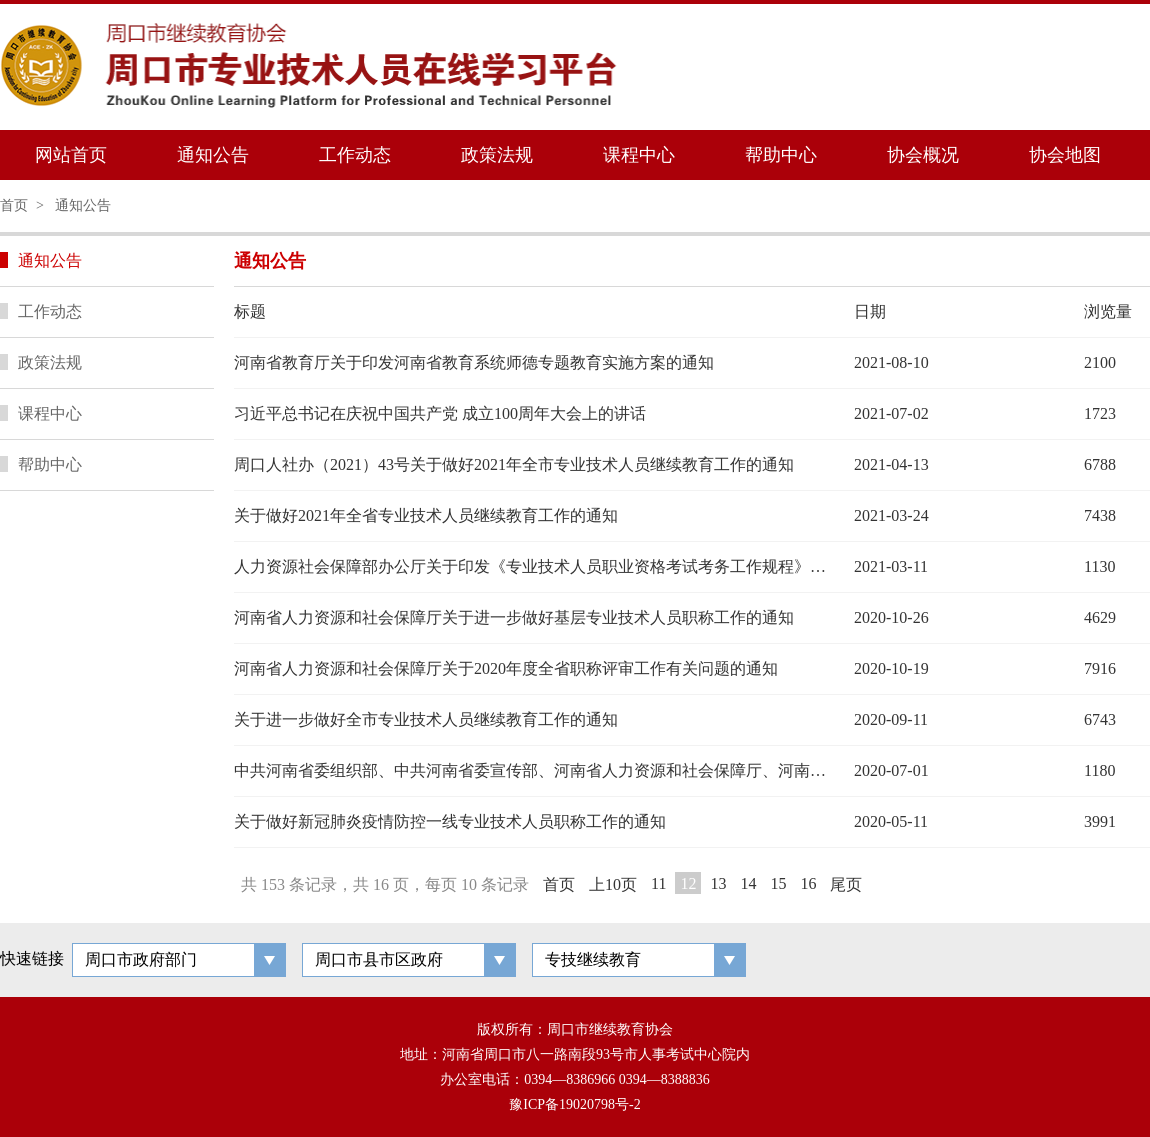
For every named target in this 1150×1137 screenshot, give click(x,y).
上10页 (613, 884)
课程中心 (639, 155)
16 (808, 883)
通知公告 (213, 155)
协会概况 (923, 155)
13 (718, 883)
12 (688, 883)
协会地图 (1065, 155)
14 (748, 883)
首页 (14, 205)
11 (658, 883)
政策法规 (497, 155)
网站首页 (71, 155)
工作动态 (355, 155)
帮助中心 (781, 155)
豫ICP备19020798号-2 (574, 1104)
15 (778, 883)
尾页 (846, 884)
